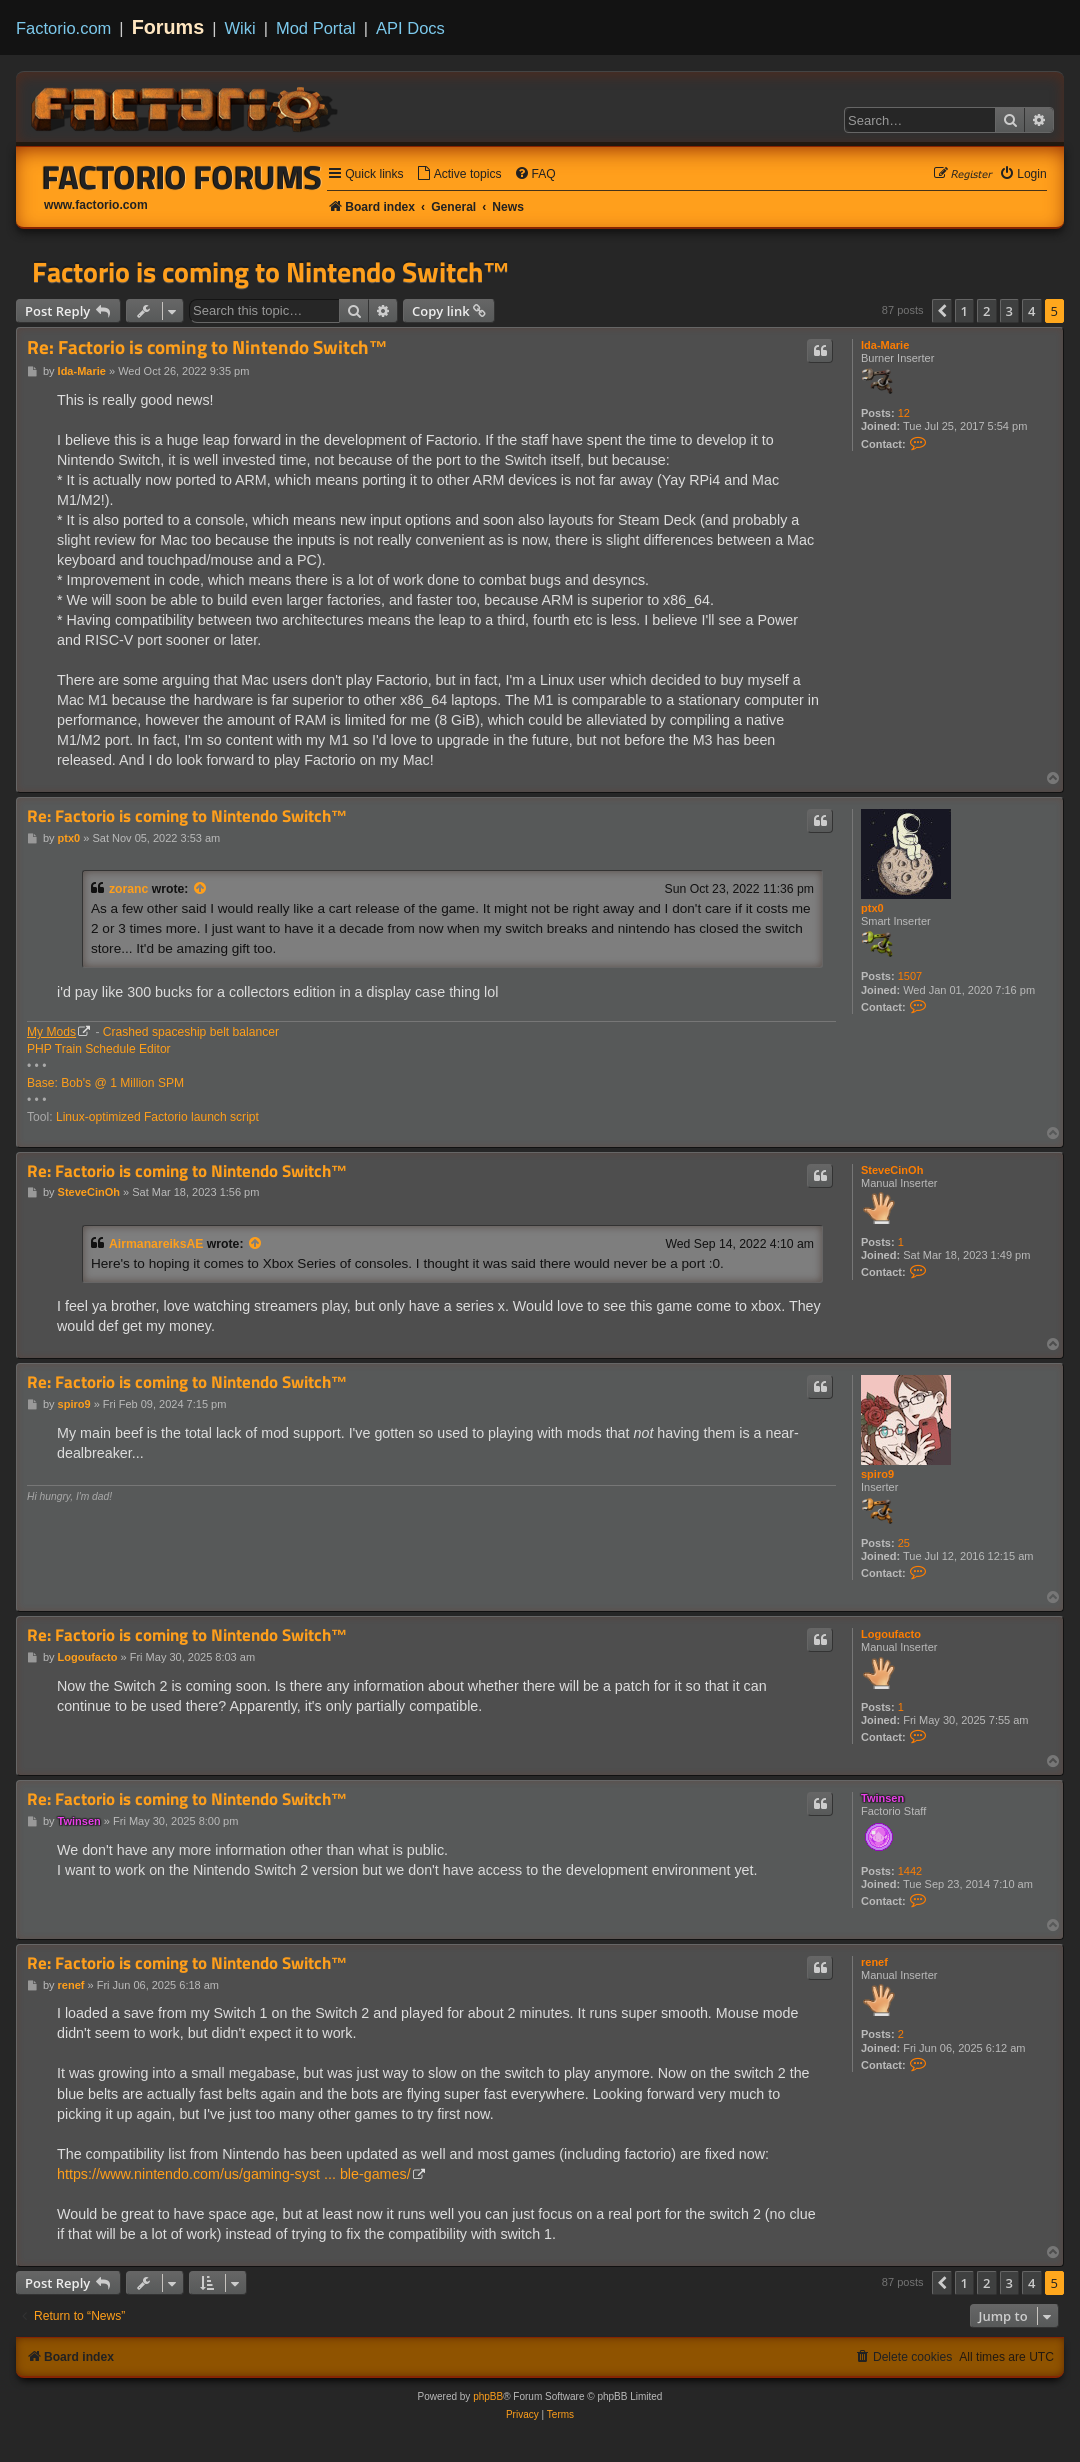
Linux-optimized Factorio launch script (157, 1117)
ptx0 (872, 908)
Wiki (240, 28)
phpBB (488, 2396)
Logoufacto (891, 1634)
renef (874, 1962)
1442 (910, 1871)
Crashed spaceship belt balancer (191, 1032)
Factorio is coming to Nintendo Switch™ (271, 272)
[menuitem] (459, 174)
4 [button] (1031, 311)
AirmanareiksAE (156, 1244)
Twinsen (882, 1798)
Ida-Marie (885, 345)
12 (904, 413)
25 (904, 1543)
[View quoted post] (201, 889)
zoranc (128, 889)
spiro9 (877, 1474)
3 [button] (1009, 311)
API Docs (410, 28)
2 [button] (986, 311)
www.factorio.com (96, 205)
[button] (942, 311)
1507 (910, 976)
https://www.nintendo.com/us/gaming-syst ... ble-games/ (234, 2174)
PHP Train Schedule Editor (99, 1049)
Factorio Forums (182, 177)
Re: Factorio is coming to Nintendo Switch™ (207, 347)
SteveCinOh (892, 1170)
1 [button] (964, 311)
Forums (168, 27)
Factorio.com (63, 28)
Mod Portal (316, 28)
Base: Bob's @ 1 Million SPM (105, 1083)
